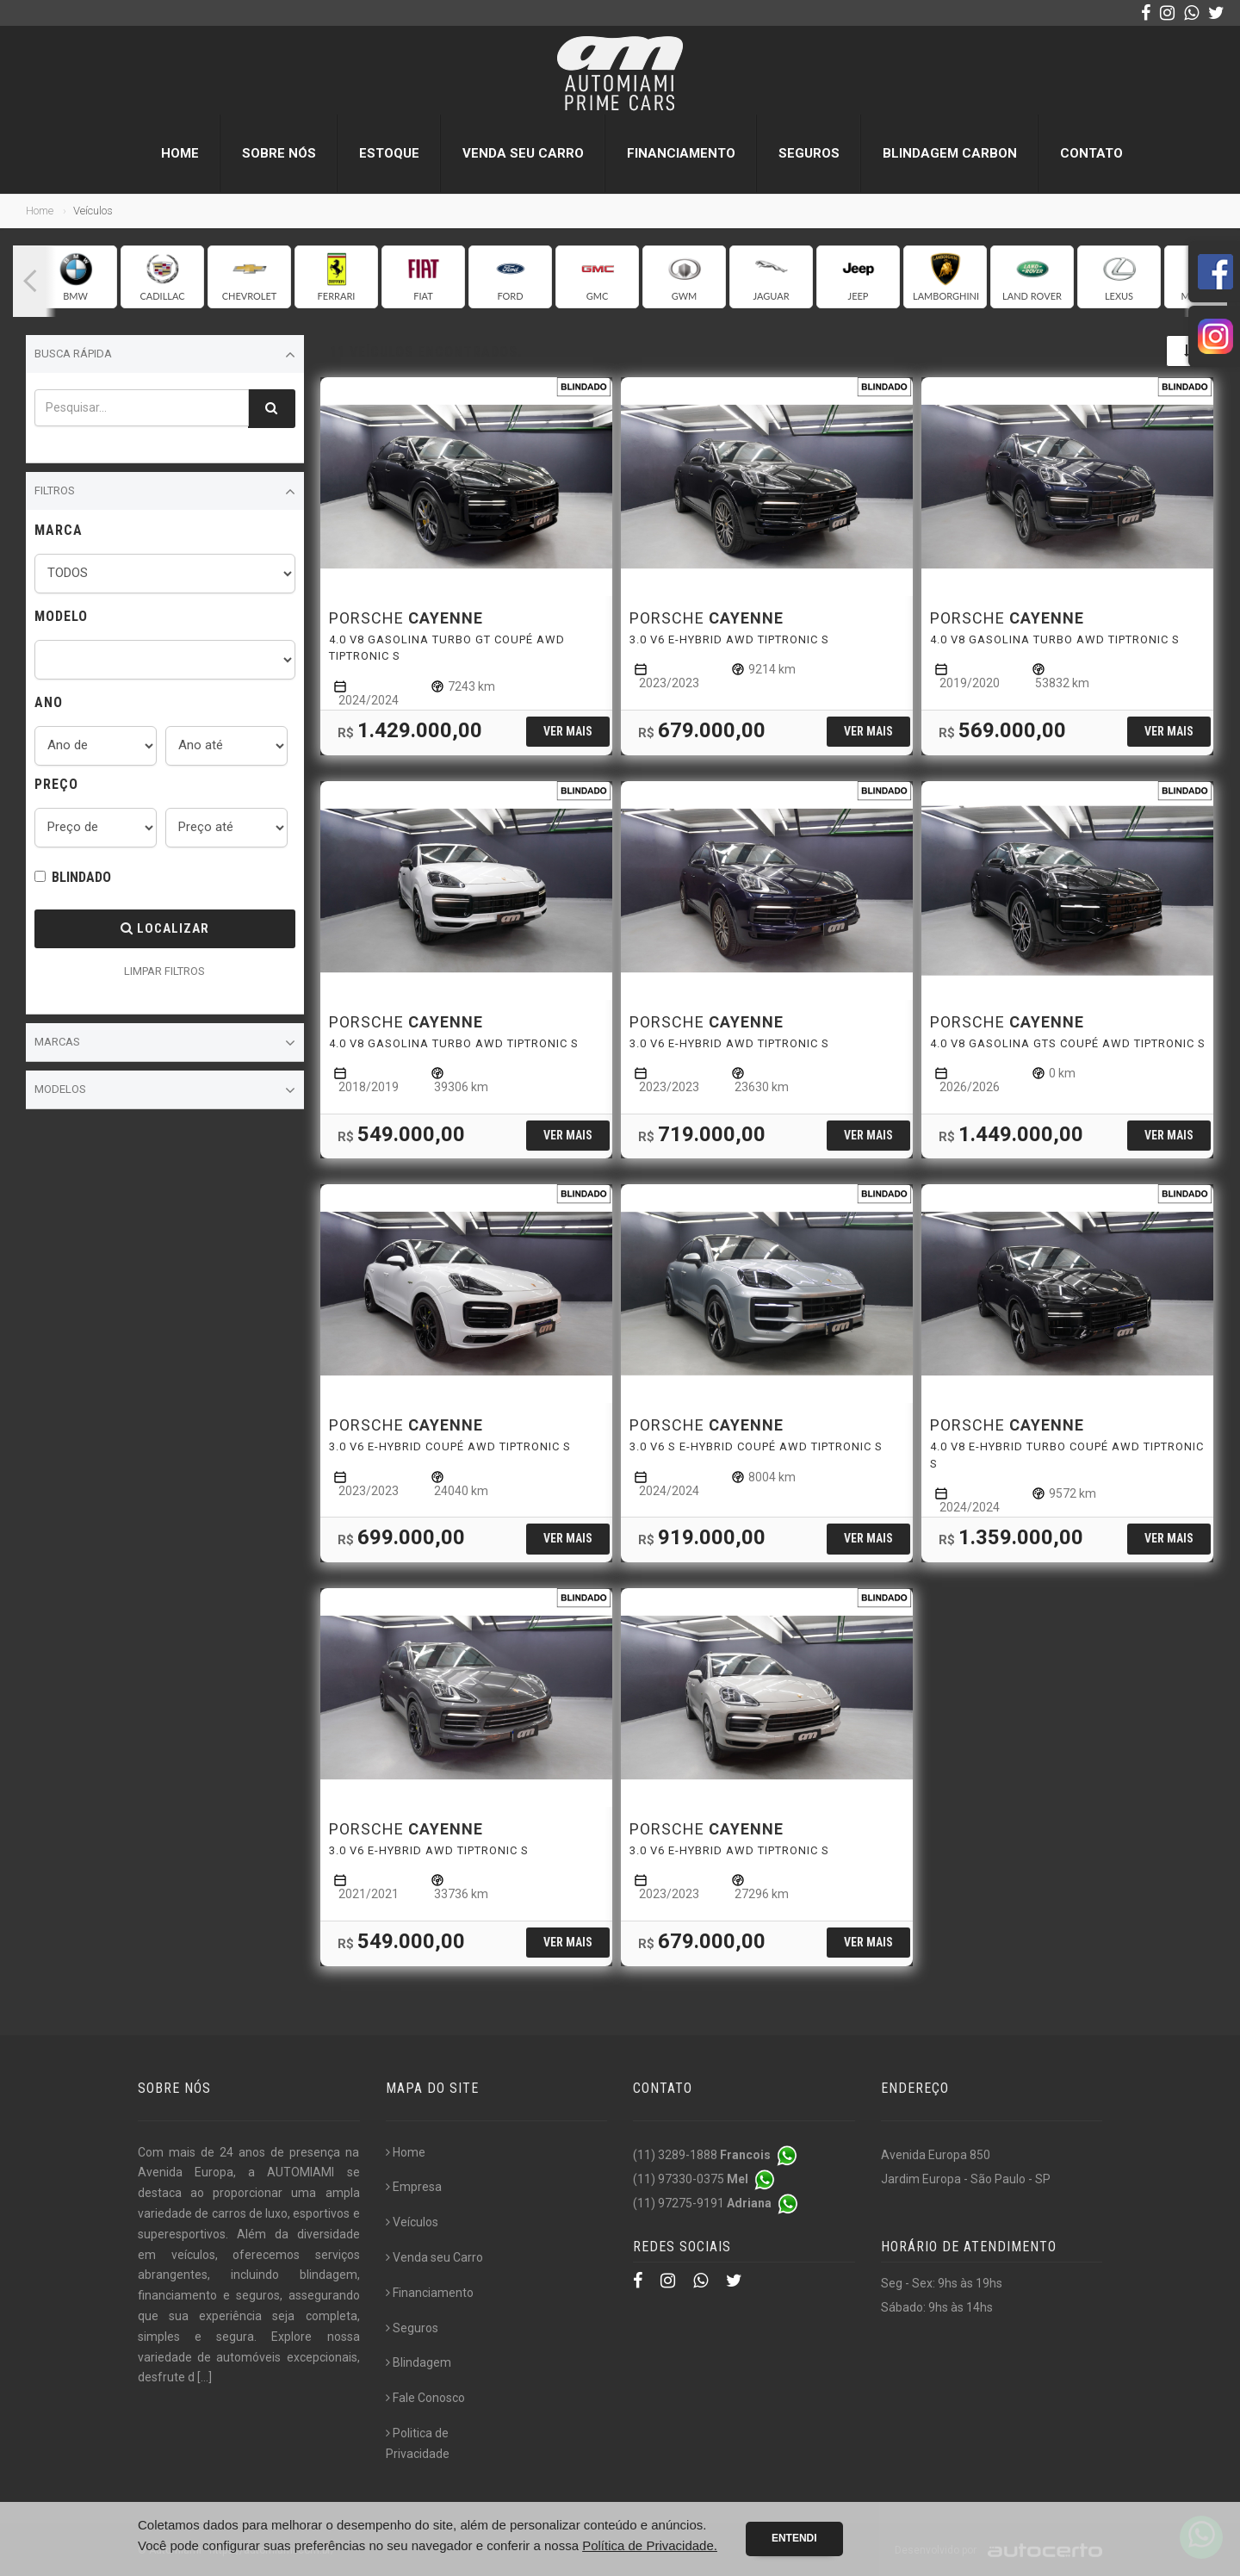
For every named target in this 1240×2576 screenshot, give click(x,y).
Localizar (165, 928)
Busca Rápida (164, 355)
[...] (204, 2377)
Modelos (164, 1090)
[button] (30, 281)
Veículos (412, 2222)
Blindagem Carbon (950, 153)
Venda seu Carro (523, 153)
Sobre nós (279, 153)
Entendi (794, 2538)
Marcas (164, 1043)
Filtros (164, 492)
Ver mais (567, 731)
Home (180, 153)
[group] (75, 276)
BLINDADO (81, 877)
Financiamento (681, 153)
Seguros (809, 153)
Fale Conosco (425, 2398)
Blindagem (418, 2362)
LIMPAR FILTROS (164, 971)
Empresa (414, 2187)
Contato (1091, 153)
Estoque (389, 153)
